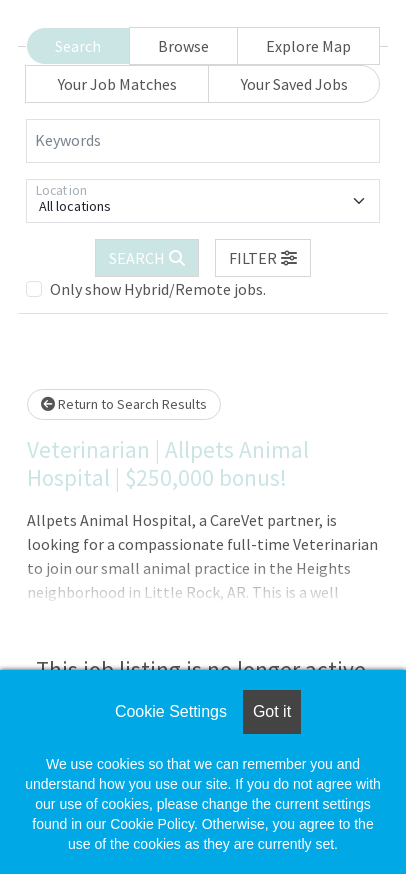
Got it (272, 711)
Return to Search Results (124, 404)
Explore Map (308, 46)
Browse (183, 46)
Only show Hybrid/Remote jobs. (158, 289)
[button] (263, 258)
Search (78, 46)
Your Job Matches (117, 84)
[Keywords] (203, 141)
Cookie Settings (171, 711)
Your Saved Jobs (294, 84)
